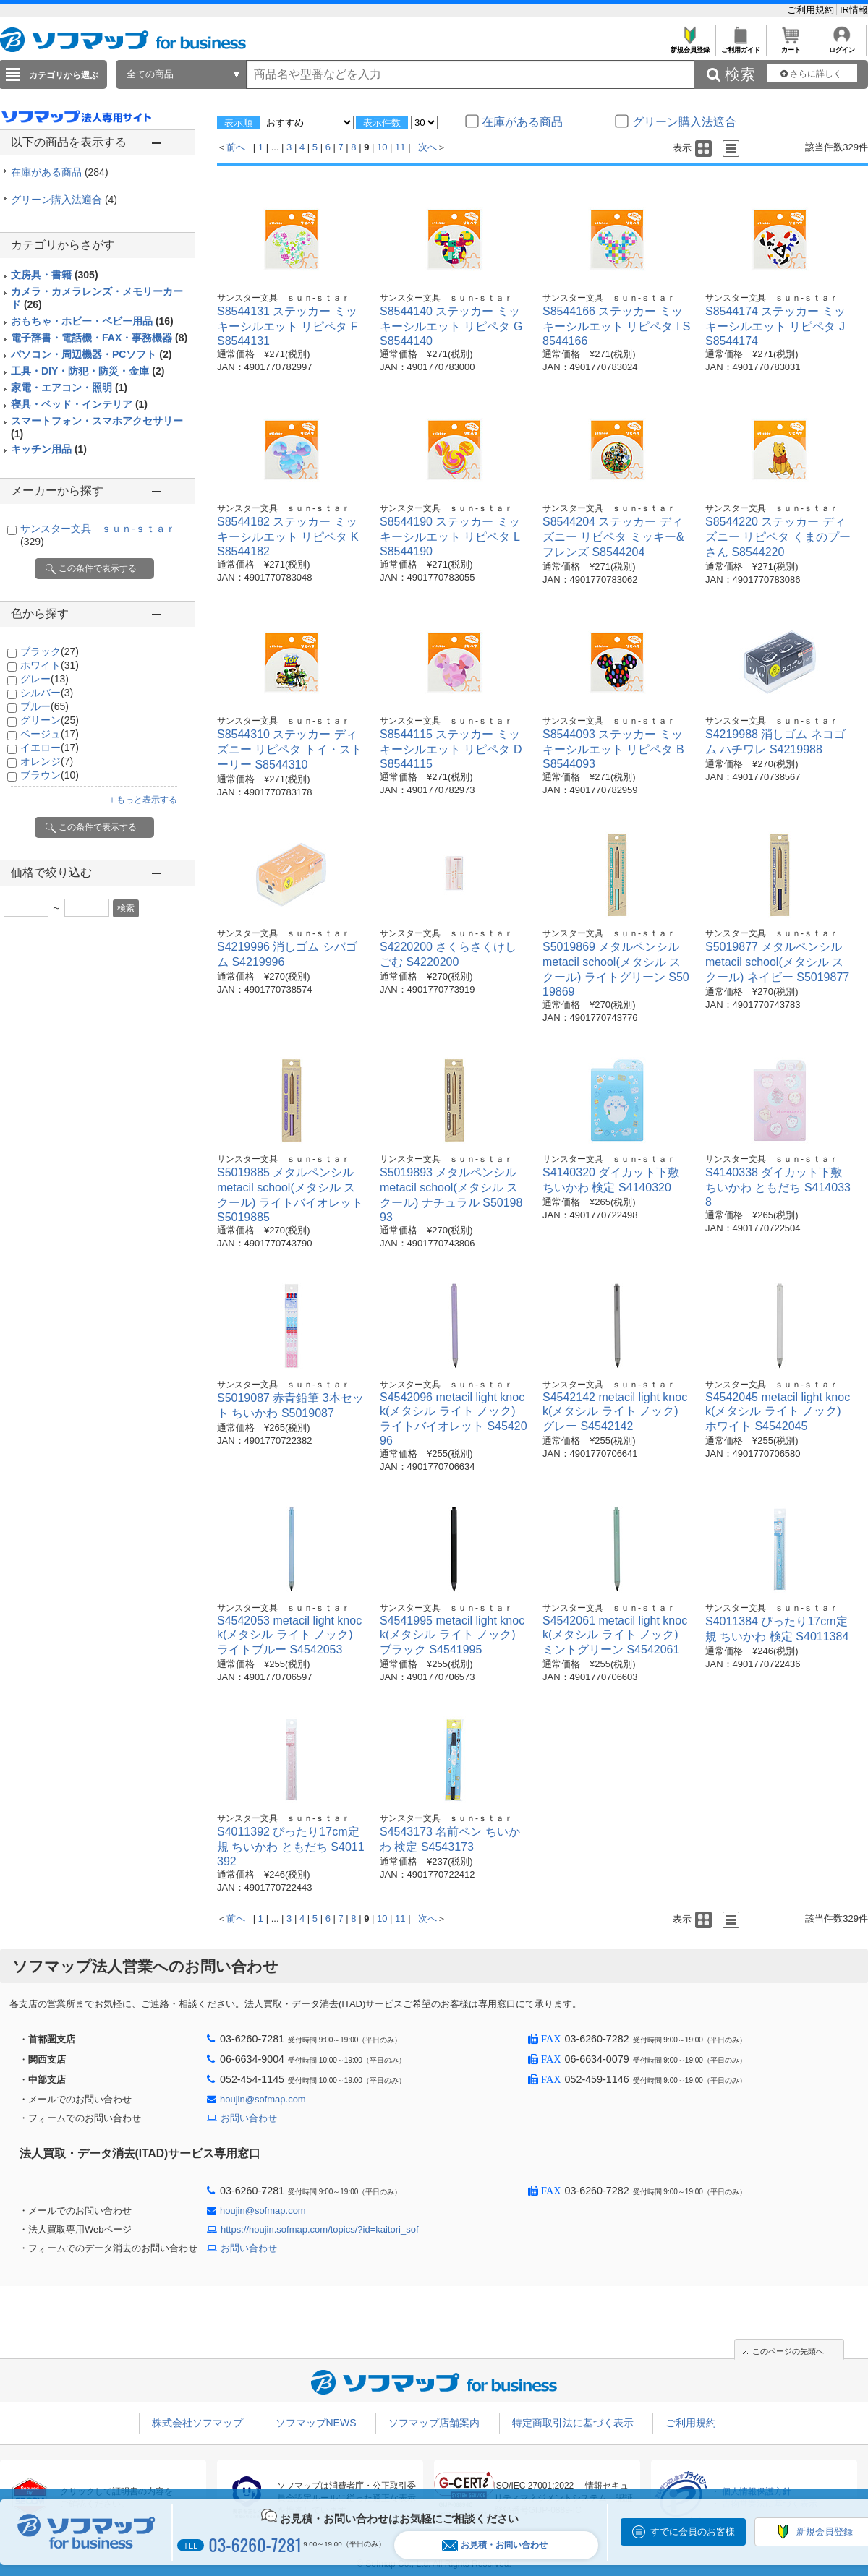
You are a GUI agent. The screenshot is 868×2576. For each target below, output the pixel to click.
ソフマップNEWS (316, 2423)
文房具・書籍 (54, 275)
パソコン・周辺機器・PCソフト (91, 354)
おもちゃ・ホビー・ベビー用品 (92, 321)
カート (790, 46)
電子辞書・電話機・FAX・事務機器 (99, 337)
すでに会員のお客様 (692, 2531)
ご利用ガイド (740, 46)
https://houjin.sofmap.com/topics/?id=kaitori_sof (320, 2229)
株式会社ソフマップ (197, 2423)
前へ (235, 147)
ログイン (841, 46)
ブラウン (49, 775)
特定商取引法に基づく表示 (573, 2423)
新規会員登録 (689, 46)
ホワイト (49, 665)
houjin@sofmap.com (263, 2099)
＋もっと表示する (142, 800)
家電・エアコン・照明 (69, 387)
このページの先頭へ (788, 2351)
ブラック (49, 651)
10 (382, 147)
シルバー (46, 692)
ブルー (44, 706)
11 (400, 147)
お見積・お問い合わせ (495, 2545)
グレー (44, 679)
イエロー (49, 747)
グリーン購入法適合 (64, 199)
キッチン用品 (49, 449)
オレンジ (46, 761)
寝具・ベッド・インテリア (79, 404)
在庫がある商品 (60, 172)
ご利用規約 (812, 9)
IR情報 (854, 9)
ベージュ (49, 734)
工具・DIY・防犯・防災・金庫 (87, 371)
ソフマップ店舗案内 (434, 2423)
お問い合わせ (249, 2118)
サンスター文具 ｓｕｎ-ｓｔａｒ (283, 298)
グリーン (49, 720)
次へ (427, 147)
